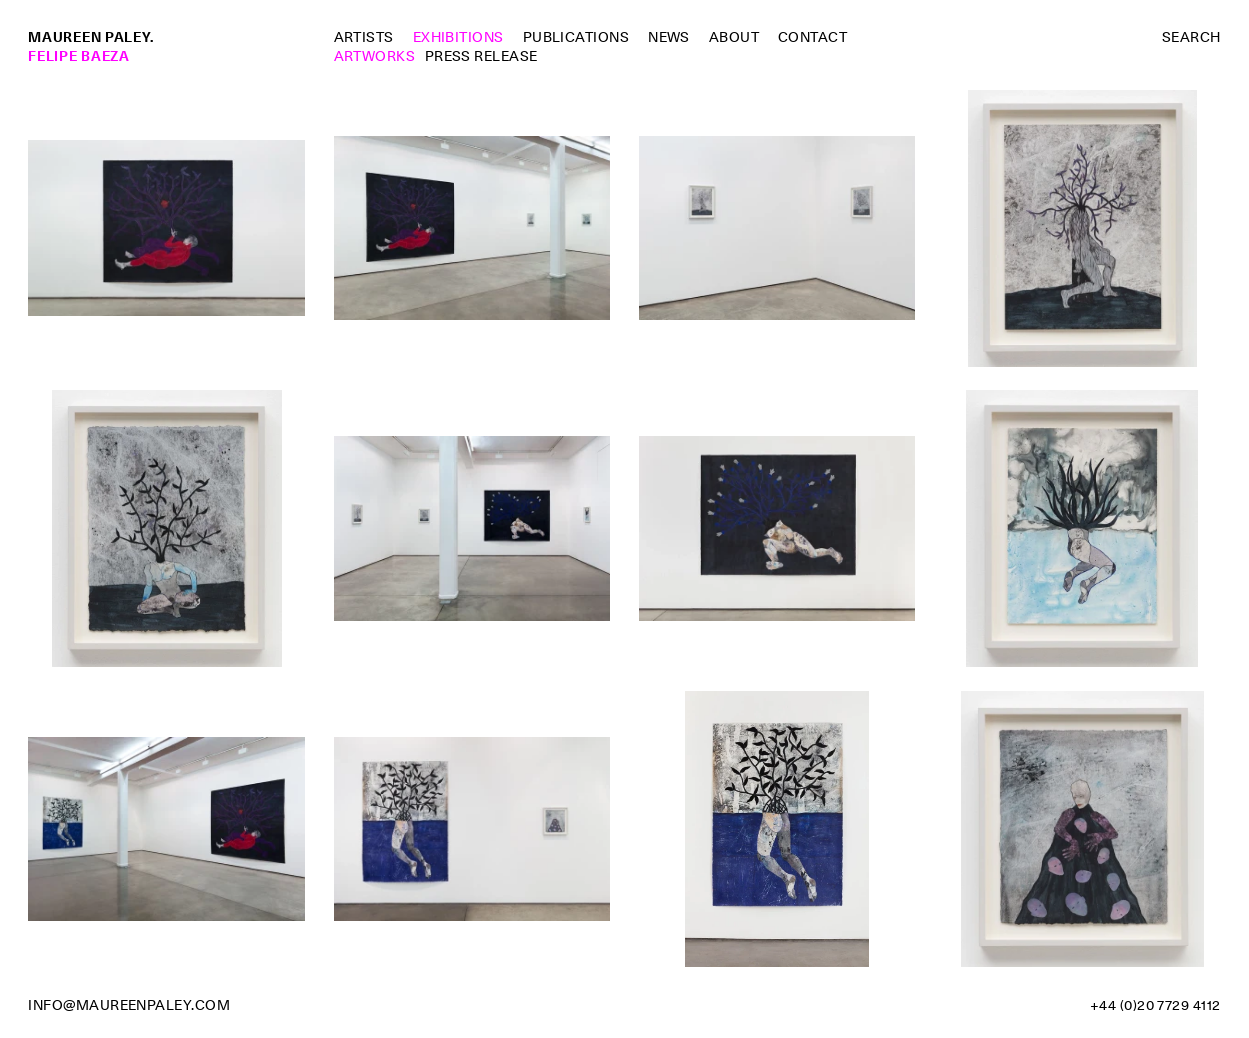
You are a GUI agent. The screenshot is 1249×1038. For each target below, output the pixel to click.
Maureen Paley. (91, 37)
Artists (364, 37)
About (734, 37)
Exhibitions (458, 37)
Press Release (481, 56)
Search (1191, 37)
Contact (812, 37)
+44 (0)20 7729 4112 (1155, 1005)
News (669, 37)
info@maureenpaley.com (129, 1005)
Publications (576, 37)
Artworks (375, 56)
